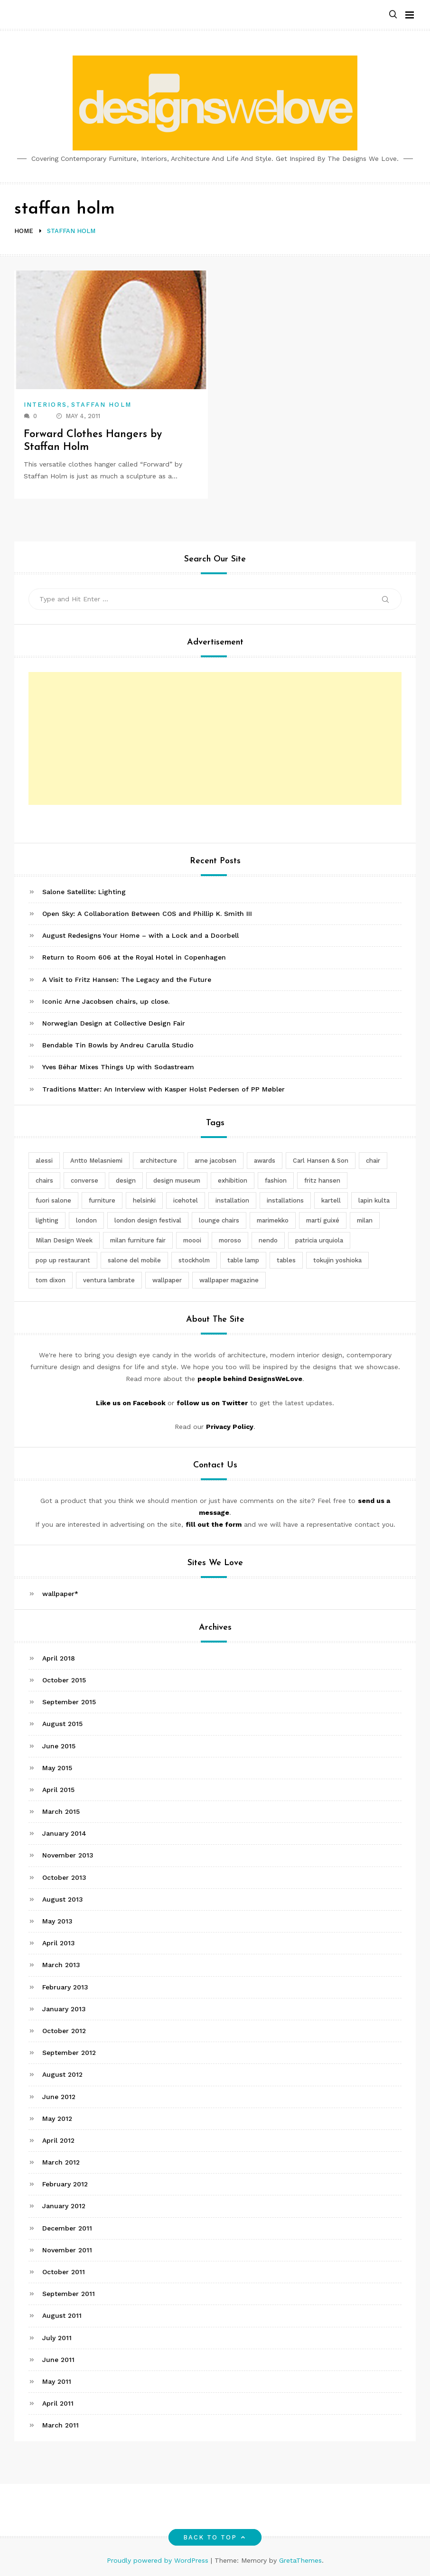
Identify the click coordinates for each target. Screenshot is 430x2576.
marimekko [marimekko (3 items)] (273, 1220)
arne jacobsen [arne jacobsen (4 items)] (215, 1160)
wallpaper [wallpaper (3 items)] (167, 1280)
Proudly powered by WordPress (159, 2560)
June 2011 (58, 2359)
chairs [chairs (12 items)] (44, 1180)
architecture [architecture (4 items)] (158, 1160)
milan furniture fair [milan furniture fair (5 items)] (138, 1240)
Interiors (45, 404)
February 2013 (65, 1987)
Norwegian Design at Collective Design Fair (113, 1023)
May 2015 (57, 1768)
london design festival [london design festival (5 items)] (147, 1220)
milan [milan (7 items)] (365, 1220)
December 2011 (67, 2228)
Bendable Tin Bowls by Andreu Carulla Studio (118, 1045)
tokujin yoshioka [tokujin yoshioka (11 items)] (337, 1260)
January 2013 (64, 2009)
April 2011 (58, 2403)
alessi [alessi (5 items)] (44, 1160)
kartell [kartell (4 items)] (331, 1200)
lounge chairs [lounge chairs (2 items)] (219, 1220)
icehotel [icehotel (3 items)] (185, 1200)
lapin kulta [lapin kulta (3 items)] (374, 1200)
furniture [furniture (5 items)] (102, 1200)
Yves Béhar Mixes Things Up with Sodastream (118, 1067)
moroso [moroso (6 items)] (230, 1240)
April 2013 (58, 1943)
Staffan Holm (101, 404)
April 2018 (58, 1658)
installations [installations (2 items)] (285, 1200)
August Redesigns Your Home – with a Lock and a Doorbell (140, 935)
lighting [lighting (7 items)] (47, 1220)
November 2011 (67, 2250)
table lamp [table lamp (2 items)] (243, 1260)
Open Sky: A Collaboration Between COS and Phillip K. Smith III (147, 913)
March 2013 (61, 1965)
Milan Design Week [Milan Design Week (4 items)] (64, 1240)
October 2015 (64, 1680)
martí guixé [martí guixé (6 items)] (322, 1220)
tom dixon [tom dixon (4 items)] (50, 1280)
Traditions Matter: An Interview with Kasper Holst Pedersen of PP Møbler (163, 1089)
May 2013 (57, 1921)
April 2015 (58, 1789)
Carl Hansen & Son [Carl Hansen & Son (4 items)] (320, 1160)
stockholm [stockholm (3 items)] (194, 1260)
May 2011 (56, 2381)
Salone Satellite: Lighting (84, 892)
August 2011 (62, 2315)
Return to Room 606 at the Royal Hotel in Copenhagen (134, 957)
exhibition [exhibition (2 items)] (232, 1180)
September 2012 (69, 2052)
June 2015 (58, 1746)
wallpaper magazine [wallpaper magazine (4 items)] (229, 1280)
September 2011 (68, 2293)
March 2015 (61, 1811)
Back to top (215, 2537)
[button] (393, 15)
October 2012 (64, 2031)
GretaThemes (300, 2560)
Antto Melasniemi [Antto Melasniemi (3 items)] (96, 1160)
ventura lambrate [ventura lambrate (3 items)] (109, 1280)
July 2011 (57, 2338)
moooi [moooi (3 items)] (192, 1240)
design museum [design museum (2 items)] (176, 1180)
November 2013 (67, 1855)
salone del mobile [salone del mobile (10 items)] (134, 1260)
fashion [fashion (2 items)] (276, 1180)
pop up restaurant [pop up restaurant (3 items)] (63, 1260)
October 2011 (63, 2272)
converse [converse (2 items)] (84, 1180)
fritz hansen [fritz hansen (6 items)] (322, 1180)
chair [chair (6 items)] (373, 1160)
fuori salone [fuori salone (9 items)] (53, 1200)
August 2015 (62, 1723)
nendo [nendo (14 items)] (268, 1240)
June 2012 (58, 2096)
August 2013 (62, 1899)
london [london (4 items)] (86, 1220)
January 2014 (64, 1833)
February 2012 (65, 2184)
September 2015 (69, 1702)
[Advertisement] (215, 738)
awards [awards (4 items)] (264, 1160)
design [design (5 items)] (126, 1180)
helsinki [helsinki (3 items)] (144, 1200)
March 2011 (60, 2425)
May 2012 (57, 2118)
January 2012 (63, 2206)
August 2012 (62, 2074)
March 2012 (61, 2162)
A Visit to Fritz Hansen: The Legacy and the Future (126, 979)
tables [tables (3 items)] (286, 1260)
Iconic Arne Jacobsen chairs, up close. (105, 1001)
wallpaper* (60, 1593)
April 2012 (58, 2140)
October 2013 (64, 1877)
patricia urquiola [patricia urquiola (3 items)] (319, 1240)
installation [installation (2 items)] (232, 1200)
